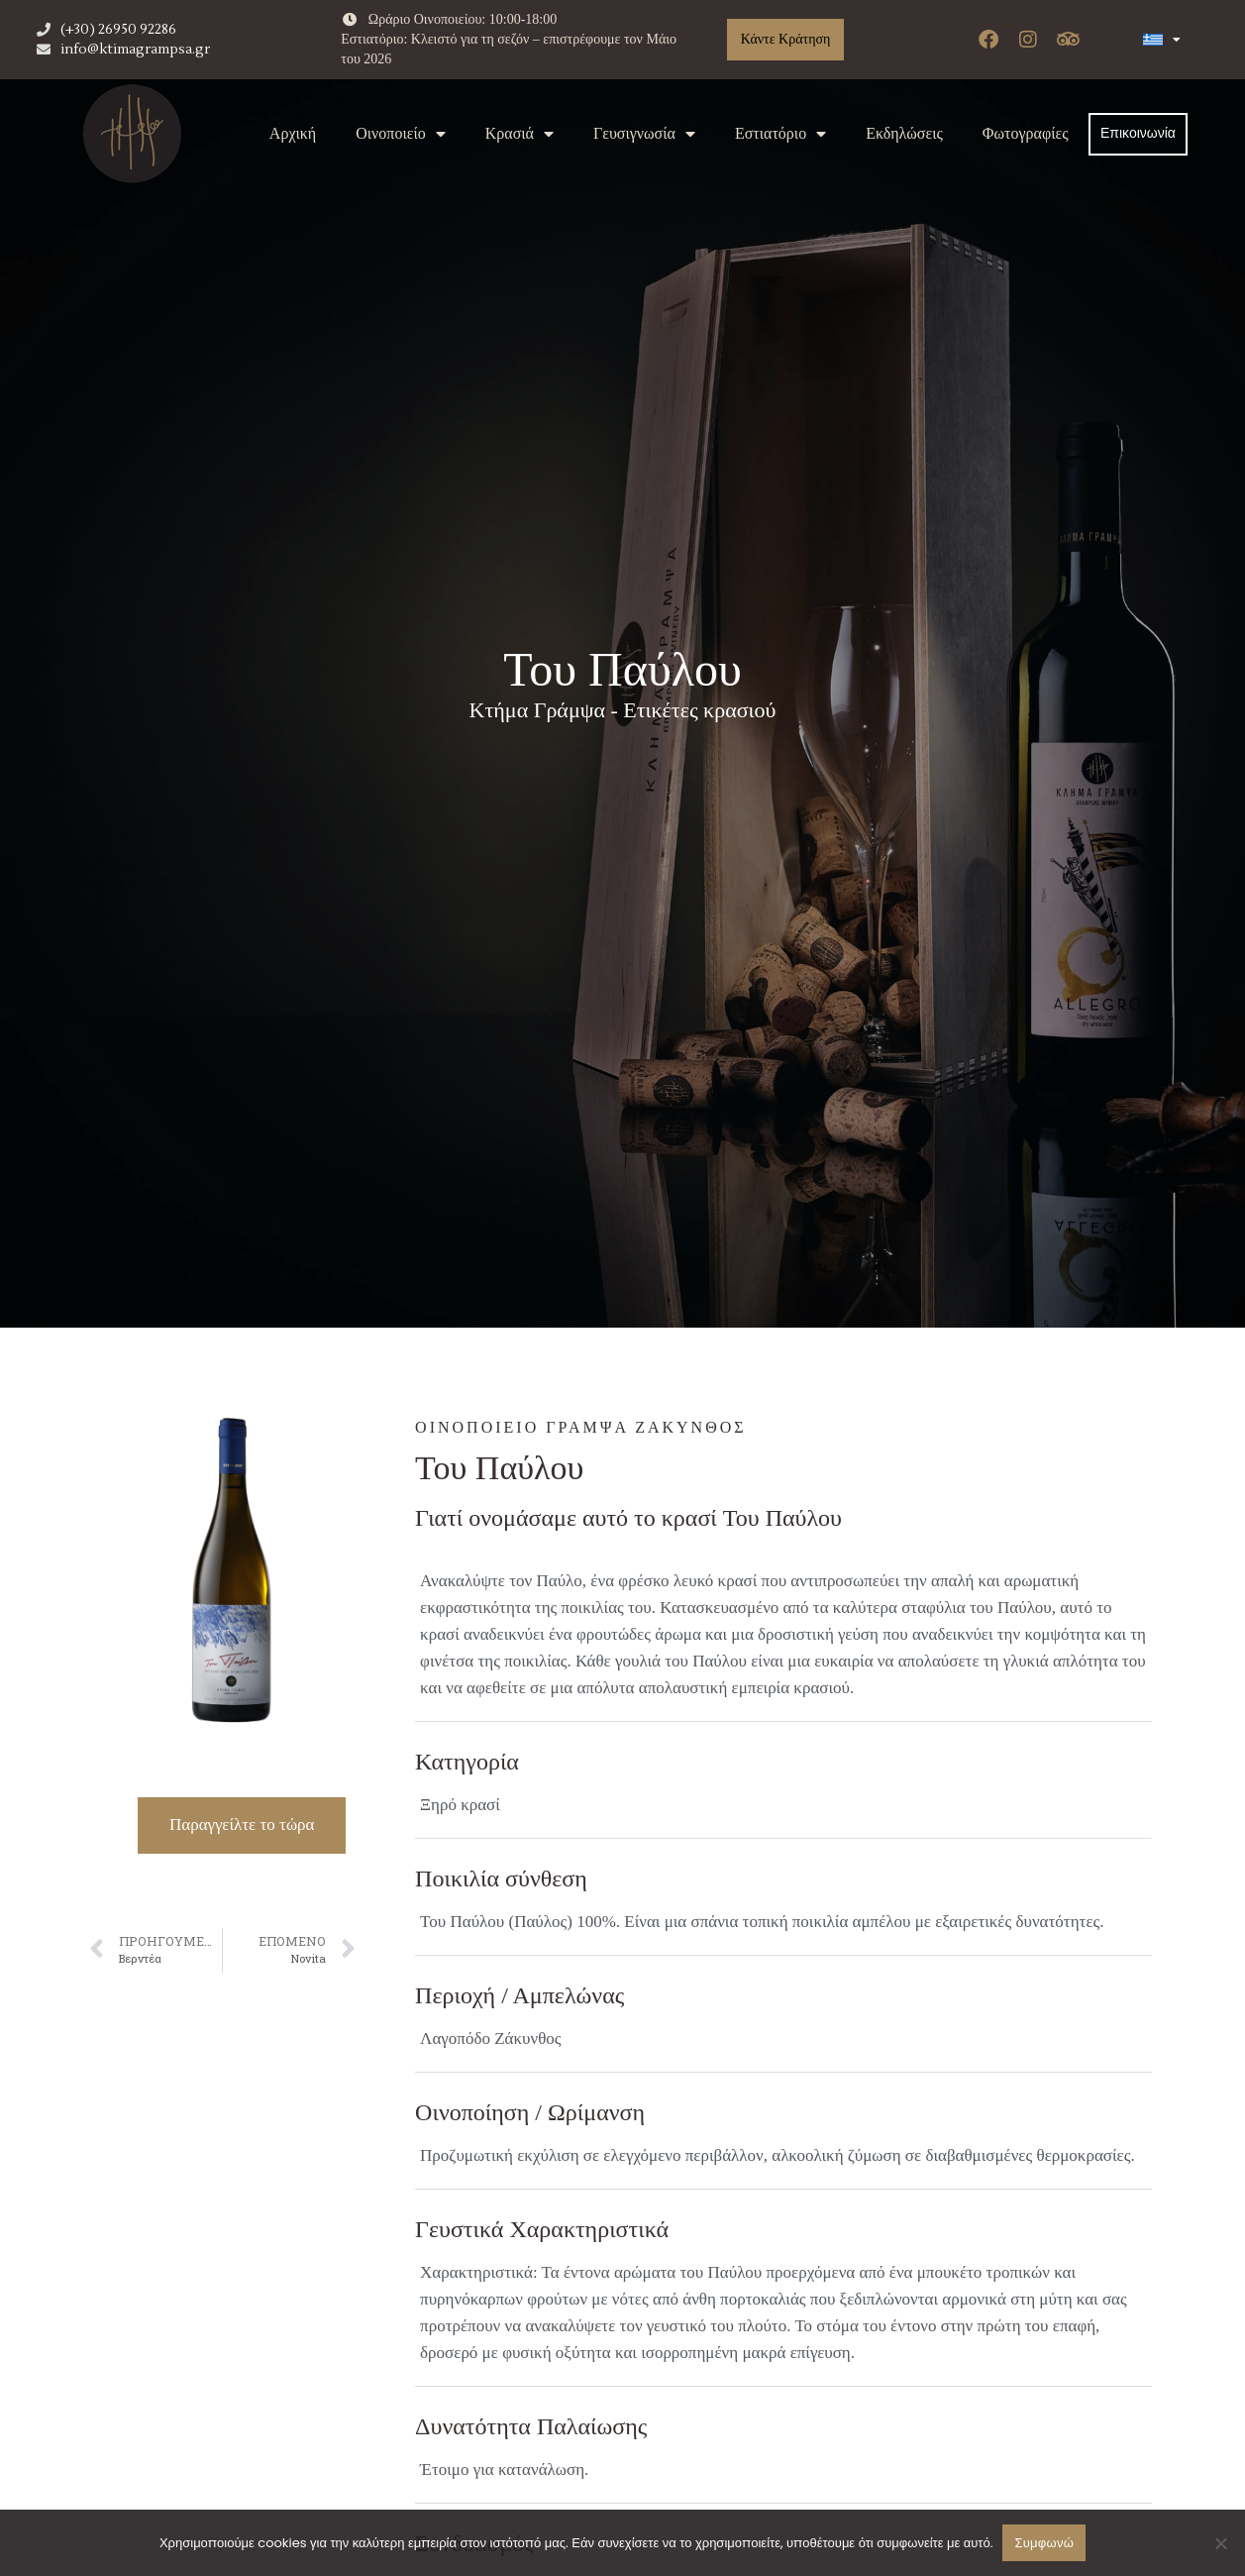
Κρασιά (519, 134)
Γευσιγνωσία (644, 134)
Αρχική (292, 133)
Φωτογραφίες (1026, 133)
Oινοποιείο (401, 134)
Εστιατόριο (780, 134)
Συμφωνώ (1044, 2542)
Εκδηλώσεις (904, 133)
